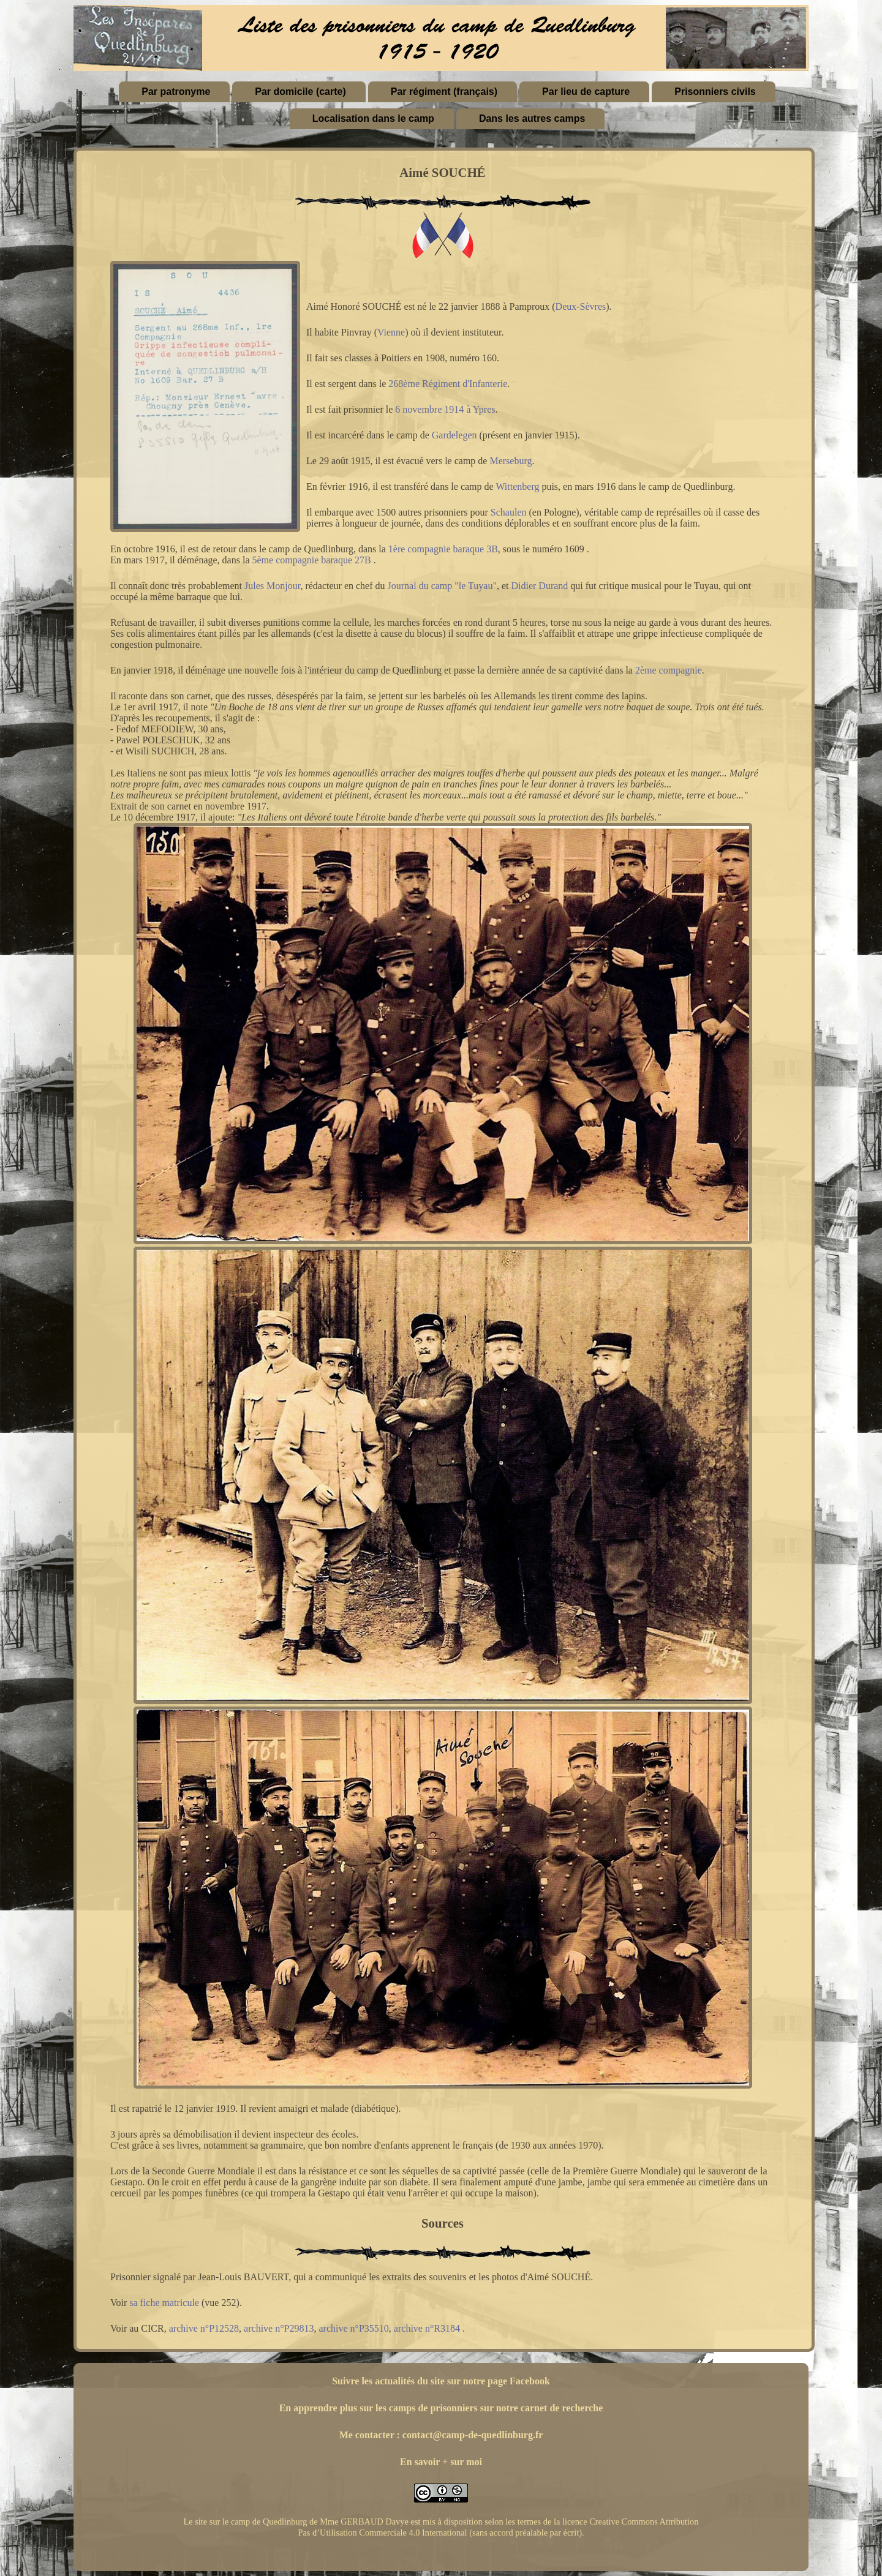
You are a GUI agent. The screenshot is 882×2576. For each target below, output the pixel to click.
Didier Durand (539, 585)
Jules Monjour (272, 585)
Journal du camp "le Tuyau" (442, 585)
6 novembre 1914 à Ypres (445, 409)
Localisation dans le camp (373, 118)
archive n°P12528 (204, 2328)
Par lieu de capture (586, 91)
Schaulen (509, 512)
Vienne (391, 332)
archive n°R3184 (427, 2328)
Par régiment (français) (444, 91)
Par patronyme (175, 91)
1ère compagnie (419, 549)
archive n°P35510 (353, 2328)
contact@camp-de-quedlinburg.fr (472, 2435)
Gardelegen (454, 435)
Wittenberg (517, 486)
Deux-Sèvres (581, 306)
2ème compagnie (668, 670)
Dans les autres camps (532, 118)
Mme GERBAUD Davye (364, 2521)
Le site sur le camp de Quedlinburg (245, 2521)
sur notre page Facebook (498, 2381)
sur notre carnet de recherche (541, 2408)
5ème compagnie (285, 560)
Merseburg (510, 461)
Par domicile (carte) (300, 91)
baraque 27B (346, 560)
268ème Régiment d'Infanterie (447, 383)
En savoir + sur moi (441, 2462)
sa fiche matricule (164, 2302)
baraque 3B (475, 549)
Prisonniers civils (715, 91)
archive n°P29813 (279, 2328)
